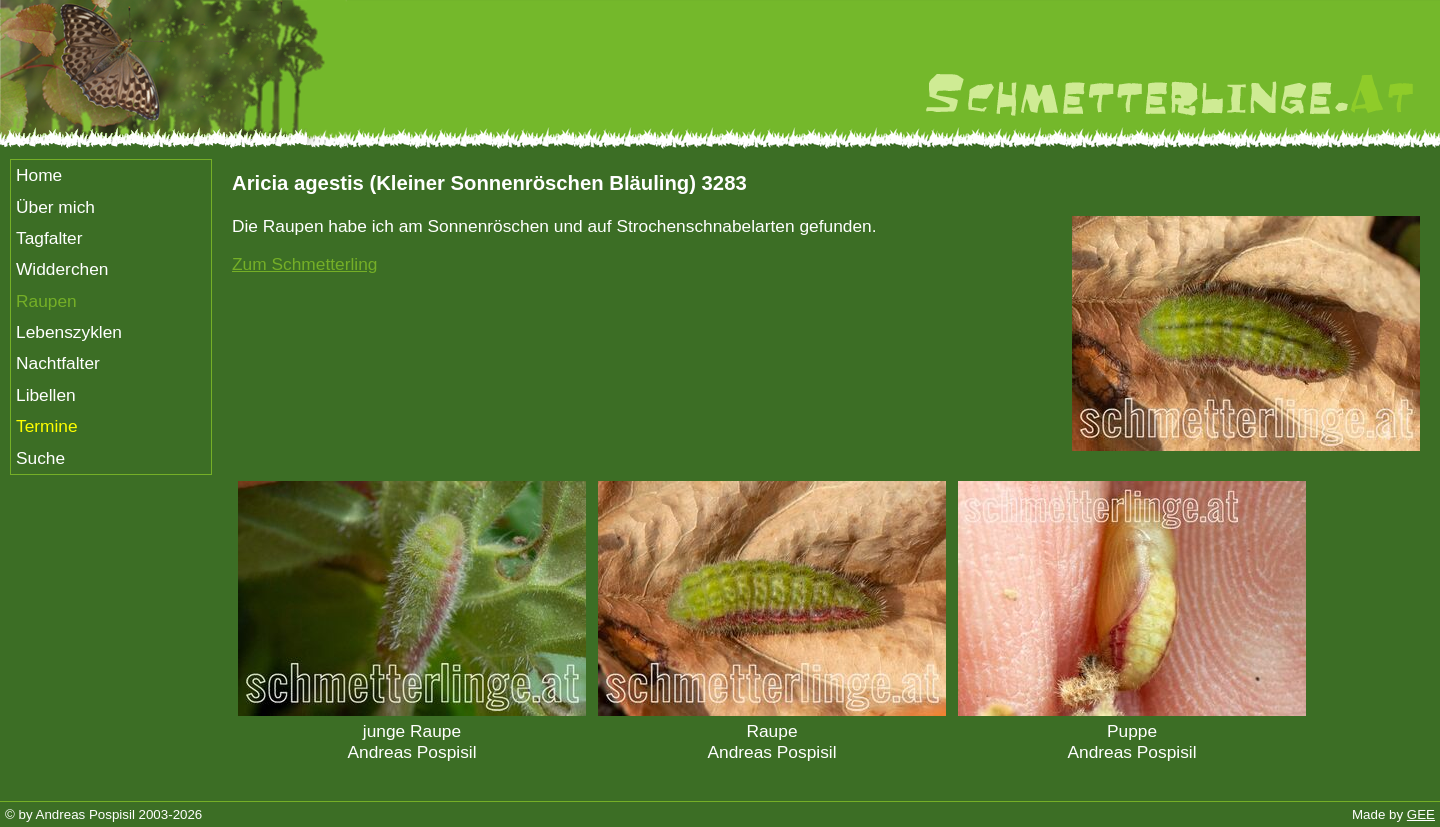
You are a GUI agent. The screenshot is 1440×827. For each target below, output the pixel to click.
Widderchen (62, 269)
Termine (47, 426)
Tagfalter (49, 238)
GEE (1421, 814)
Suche (40, 458)
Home (39, 175)
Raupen (46, 301)
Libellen (46, 395)
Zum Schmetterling (304, 264)
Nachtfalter (58, 363)
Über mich (55, 207)
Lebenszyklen (69, 332)
